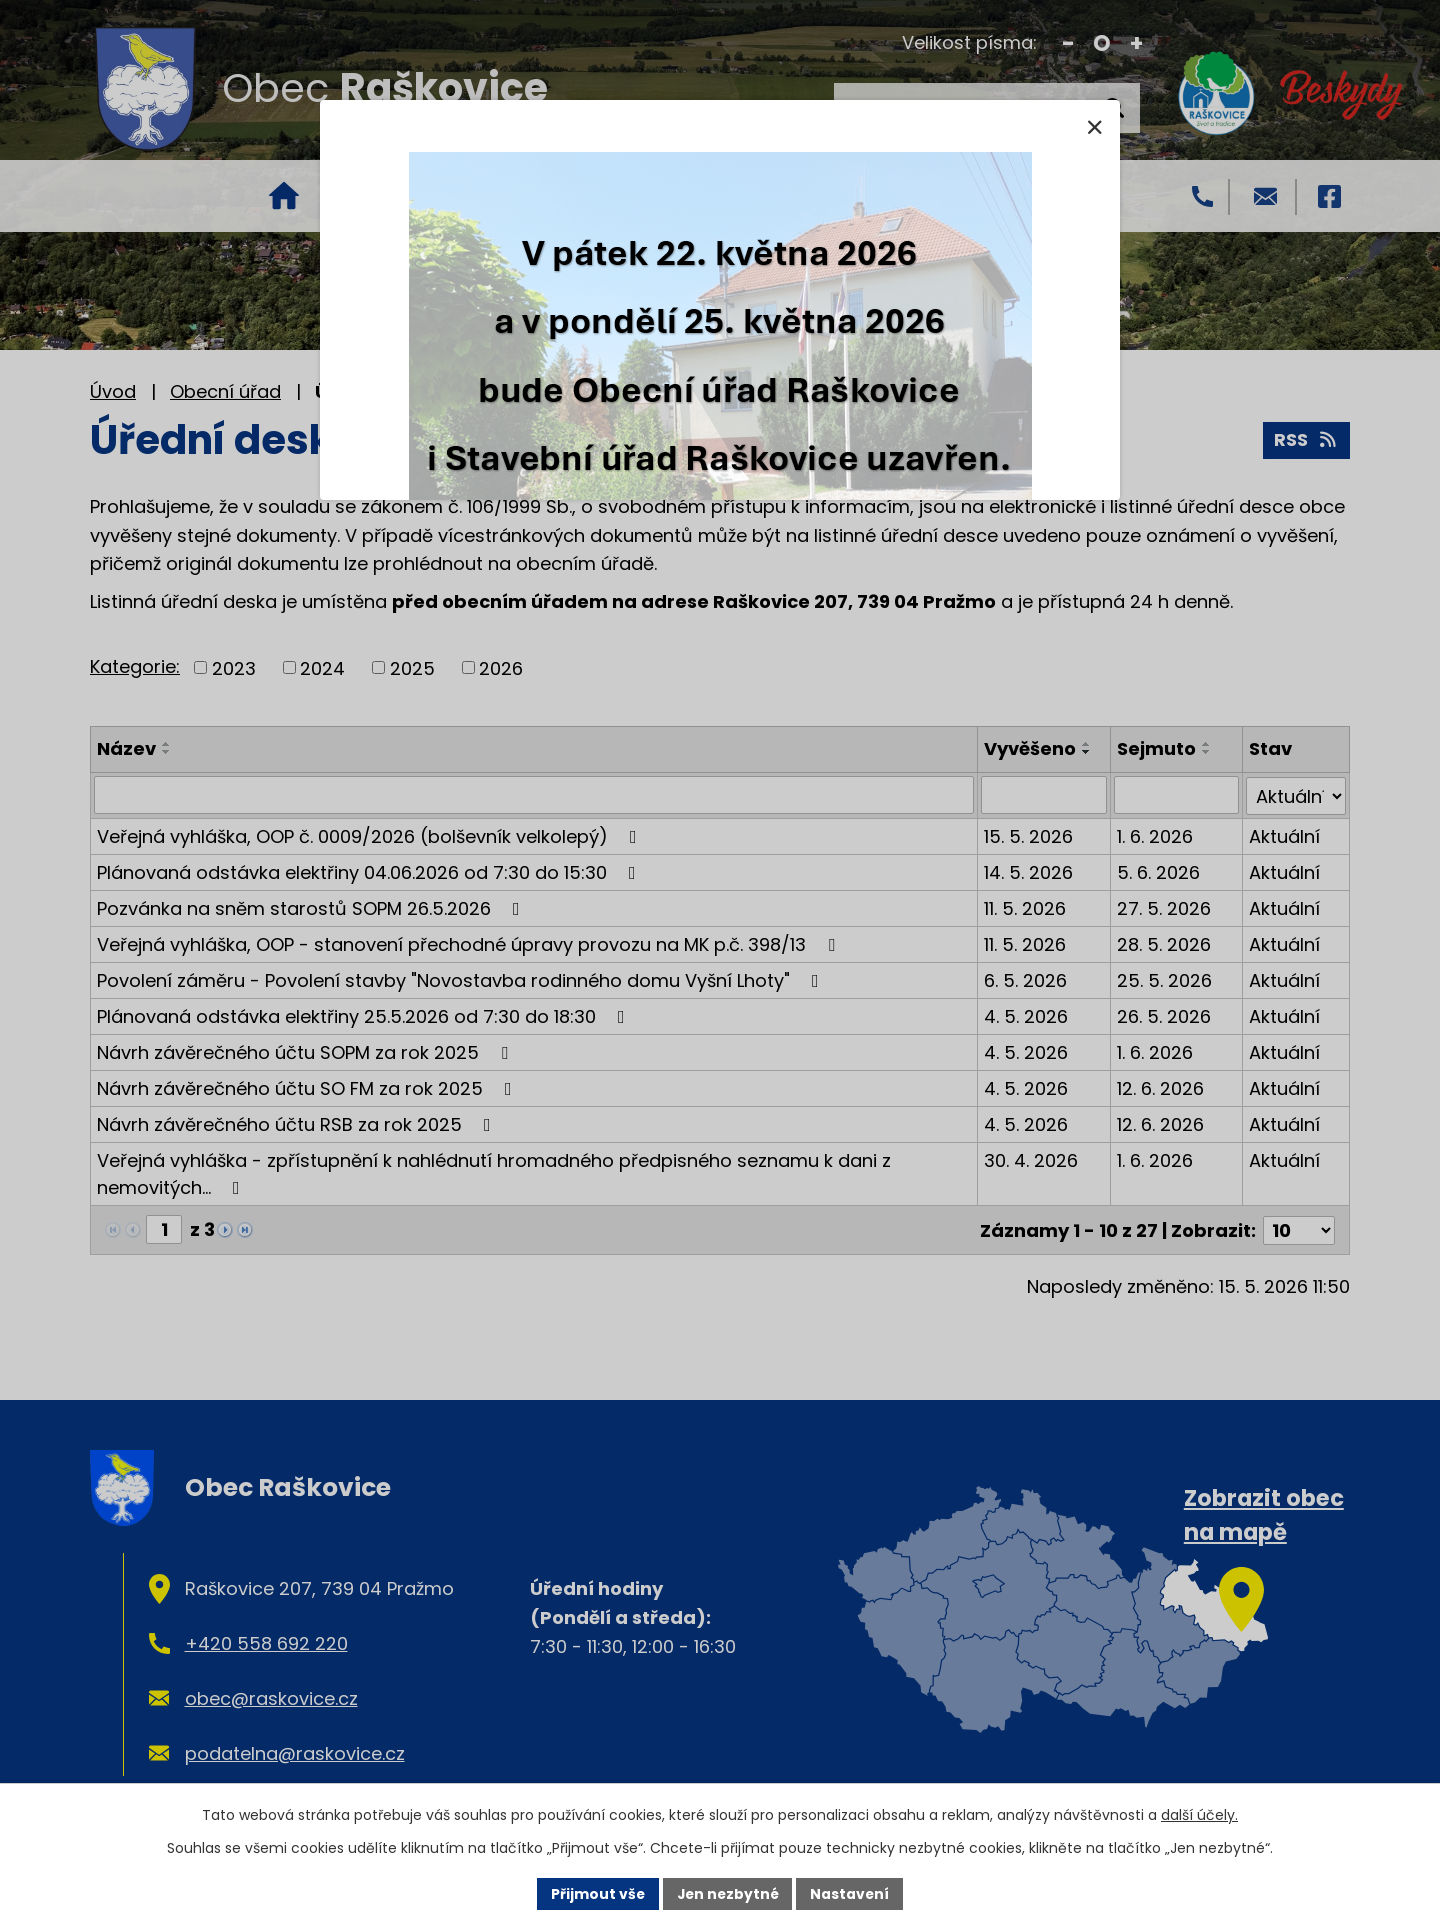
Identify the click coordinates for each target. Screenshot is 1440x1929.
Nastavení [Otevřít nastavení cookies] (852, 1893)
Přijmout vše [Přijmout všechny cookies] (595, 1893)
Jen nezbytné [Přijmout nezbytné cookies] (727, 1893)
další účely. (1199, 1815)
